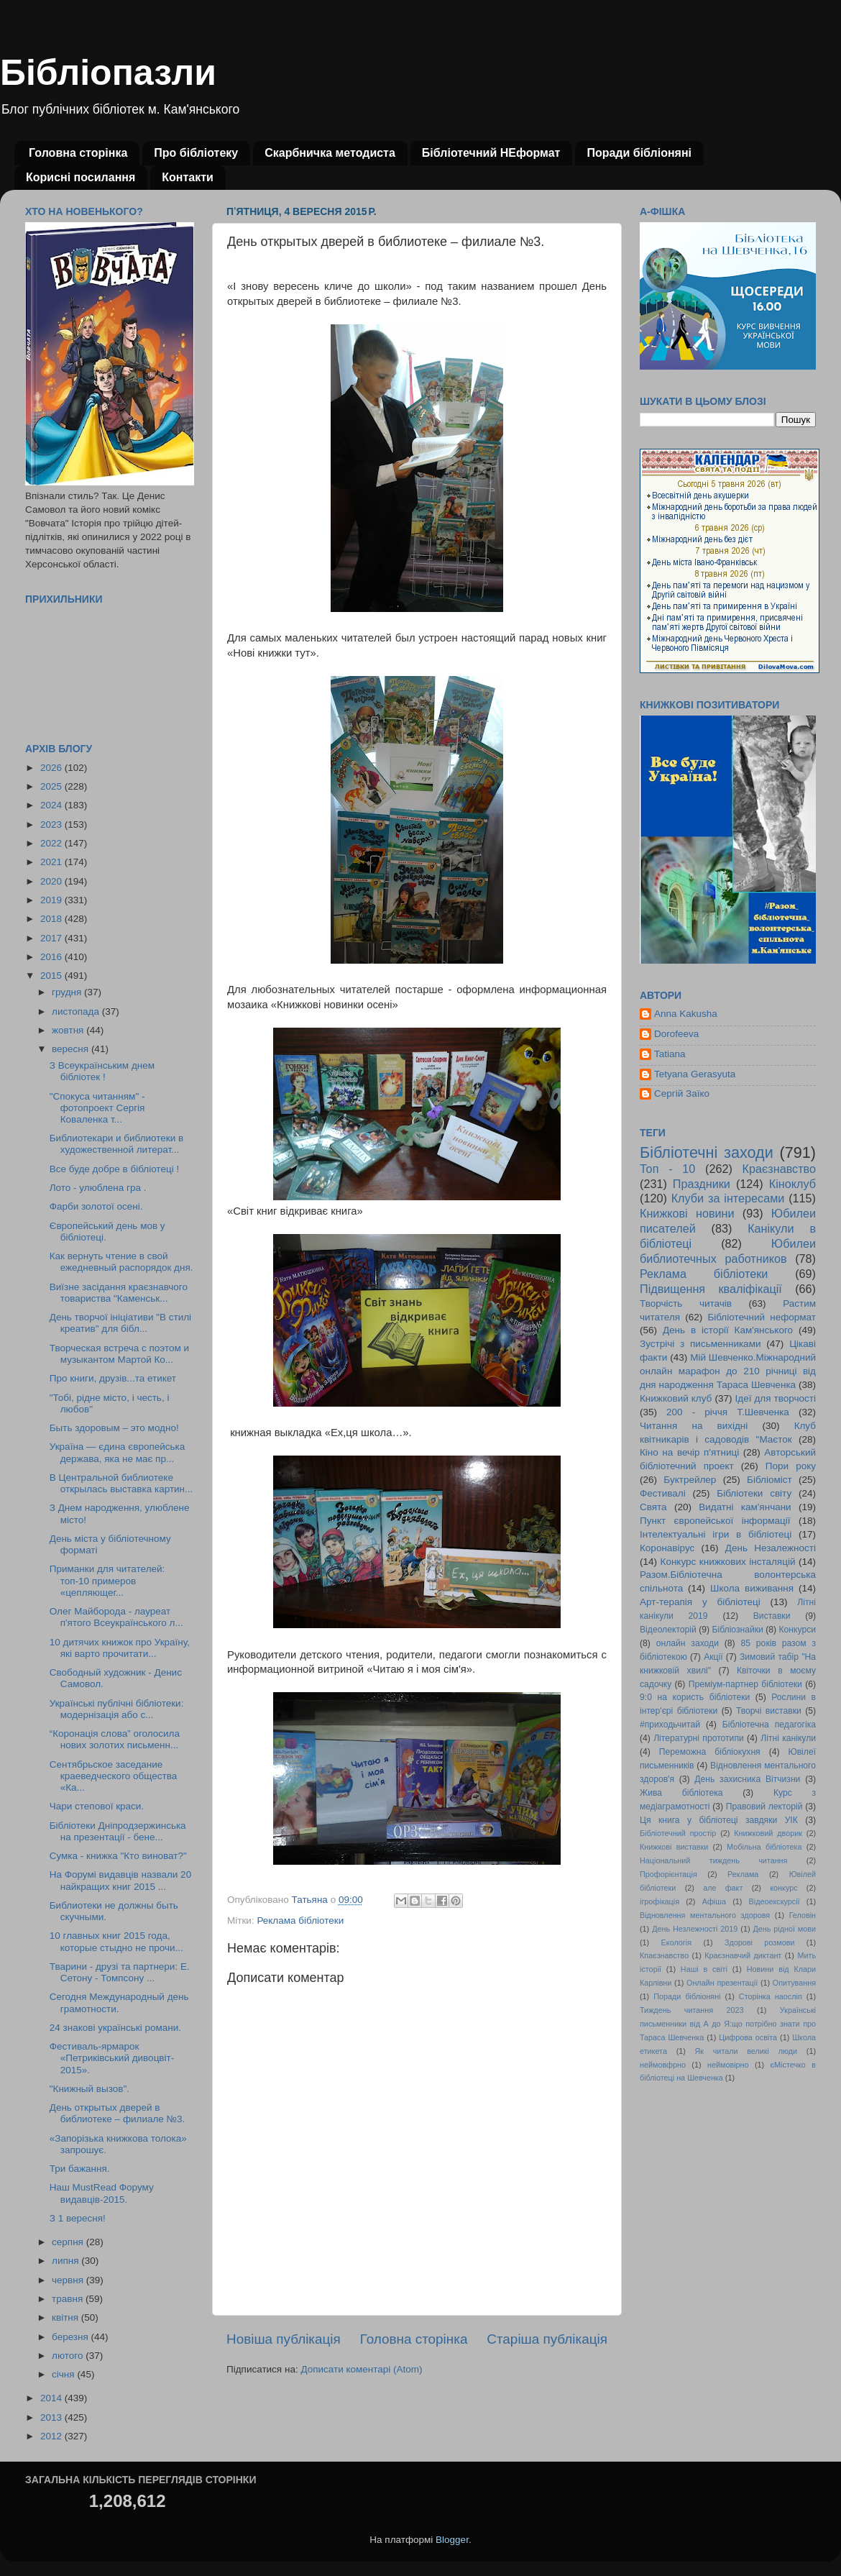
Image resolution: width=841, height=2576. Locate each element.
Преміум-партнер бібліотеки (745, 1684)
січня (64, 2374)
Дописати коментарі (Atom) (361, 2369)
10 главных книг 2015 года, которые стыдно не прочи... (116, 1941)
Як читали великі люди (746, 2051)
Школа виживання (752, 1588)
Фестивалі (663, 1493)
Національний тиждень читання (713, 1860)
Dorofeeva (676, 1033)
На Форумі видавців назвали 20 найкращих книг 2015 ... (120, 1880)
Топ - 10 (667, 1168)
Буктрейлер (689, 1479)
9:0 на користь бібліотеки (695, 1697)
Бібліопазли (108, 72)
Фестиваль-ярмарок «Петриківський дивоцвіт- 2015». (112, 2058)
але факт (723, 1887)
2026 (52, 767)
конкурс (783, 1887)
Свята (653, 1507)
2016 (52, 956)
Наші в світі (704, 1969)
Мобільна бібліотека (764, 1846)
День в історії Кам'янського (728, 1330)
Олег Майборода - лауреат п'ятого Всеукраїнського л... (116, 1617)
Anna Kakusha (685, 1013)
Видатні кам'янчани (745, 1507)
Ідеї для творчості (775, 1398)
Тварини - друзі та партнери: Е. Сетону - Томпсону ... (120, 1972)
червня (69, 2280)
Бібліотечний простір (678, 1833)
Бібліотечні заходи (706, 1152)
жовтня (69, 1030)
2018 (52, 918)
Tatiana (670, 1054)
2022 (52, 843)
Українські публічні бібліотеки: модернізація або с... (117, 1709)
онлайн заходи (687, 1643)
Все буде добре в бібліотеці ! (114, 1169)
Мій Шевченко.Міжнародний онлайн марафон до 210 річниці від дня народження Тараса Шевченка (728, 1371)
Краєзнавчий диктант (742, 1955)
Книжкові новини (687, 1213)
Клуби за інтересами (728, 1198)
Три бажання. (80, 2168)
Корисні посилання (80, 177)
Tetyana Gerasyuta (694, 1074)
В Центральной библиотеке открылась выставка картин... (121, 1483)
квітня (66, 2317)
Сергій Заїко (681, 1093)
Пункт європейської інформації (715, 1520)
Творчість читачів (686, 1303)
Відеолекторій (668, 1630)
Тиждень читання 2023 (692, 2010)
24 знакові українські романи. (115, 2027)
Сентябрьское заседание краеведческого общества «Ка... (113, 1776)
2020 (52, 881)
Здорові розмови (759, 1942)
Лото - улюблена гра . (98, 1187)
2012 (52, 2436)
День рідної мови (784, 1928)
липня (66, 2260)
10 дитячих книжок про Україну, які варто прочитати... (120, 1648)
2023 (52, 824)
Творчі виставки (768, 1711)
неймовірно (728, 2064)
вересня (71, 1048)
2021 (52, 862)
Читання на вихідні (694, 1425)
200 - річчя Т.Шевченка (727, 1412)
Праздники (701, 1183)
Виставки (772, 1616)
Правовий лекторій (764, 1806)
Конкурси (798, 1630)
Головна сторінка (78, 153)
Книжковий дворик (768, 1833)
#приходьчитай (670, 1724)
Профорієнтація (668, 1874)
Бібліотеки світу (754, 1493)
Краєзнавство (779, 1168)
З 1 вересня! (78, 2218)
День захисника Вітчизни (747, 1779)
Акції (713, 1657)
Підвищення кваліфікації (711, 1288)
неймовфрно (663, 2064)
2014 (52, 2398)
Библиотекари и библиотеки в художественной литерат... (116, 1144)
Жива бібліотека (681, 1793)
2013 (52, 2417)
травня (69, 2298)
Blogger (452, 2539)
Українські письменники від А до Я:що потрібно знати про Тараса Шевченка (728, 2024)
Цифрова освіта (748, 2037)
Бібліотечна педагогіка (769, 1724)
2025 (52, 786)
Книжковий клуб (676, 1398)
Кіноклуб (792, 1183)
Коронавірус (667, 1548)
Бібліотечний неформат (761, 1317)
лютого (69, 2355)
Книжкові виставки (674, 1846)
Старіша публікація (547, 2339)
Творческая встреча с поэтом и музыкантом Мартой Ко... (119, 1354)
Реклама (742, 1874)
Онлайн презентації (722, 1982)
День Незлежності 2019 (694, 1928)
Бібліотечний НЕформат (491, 153)
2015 (52, 975)
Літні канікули (788, 1738)
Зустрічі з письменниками (700, 1343)
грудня (68, 992)
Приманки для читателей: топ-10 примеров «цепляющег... (107, 1580)
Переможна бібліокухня (709, 1752)
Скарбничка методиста (330, 153)
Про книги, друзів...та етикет (113, 1378)
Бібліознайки (737, 1630)
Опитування (794, 1982)
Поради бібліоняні (639, 153)
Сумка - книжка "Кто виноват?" (118, 1855)
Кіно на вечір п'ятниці (689, 1452)
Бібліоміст (769, 1479)
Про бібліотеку (196, 153)
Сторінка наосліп (770, 1996)
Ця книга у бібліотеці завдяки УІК (719, 1820)
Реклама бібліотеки (300, 1920)
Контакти (187, 177)
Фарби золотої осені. (96, 1206)
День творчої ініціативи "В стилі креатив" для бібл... (120, 1323)
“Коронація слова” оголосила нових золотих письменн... (115, 1739)
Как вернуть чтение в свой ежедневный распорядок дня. (121, 1262)
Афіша (714, 1901)
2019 (52, 900)
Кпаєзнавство (664, 1955)
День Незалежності (770, 1548)
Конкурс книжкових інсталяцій (728, 1561)
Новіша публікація (283, 2339)
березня (71, 2336)
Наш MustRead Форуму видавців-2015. (102, 2193)
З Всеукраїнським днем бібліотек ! (102, 1071)
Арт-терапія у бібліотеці (700, 1602)
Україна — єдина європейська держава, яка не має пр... (117, 1452)
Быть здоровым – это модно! (114, 1427)
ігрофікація (659, 1901)
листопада (77, 1011)
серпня (69, 2242)
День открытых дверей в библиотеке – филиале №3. (117, 2113)
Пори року (791, 1466)
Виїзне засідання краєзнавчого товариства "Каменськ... (119, 1293)
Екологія (676, 1942)
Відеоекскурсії (774, 1901)
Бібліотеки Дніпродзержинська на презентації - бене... (118, 1831)
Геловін (802, 1915)
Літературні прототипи (698, 1738)
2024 (52, 805)
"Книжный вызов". (89, 2088)
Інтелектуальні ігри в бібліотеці (715, 1534)
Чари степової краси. (97, 1806)
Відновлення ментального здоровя (705, 1915)
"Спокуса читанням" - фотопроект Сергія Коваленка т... (97, 1108)
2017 (52, 938)
